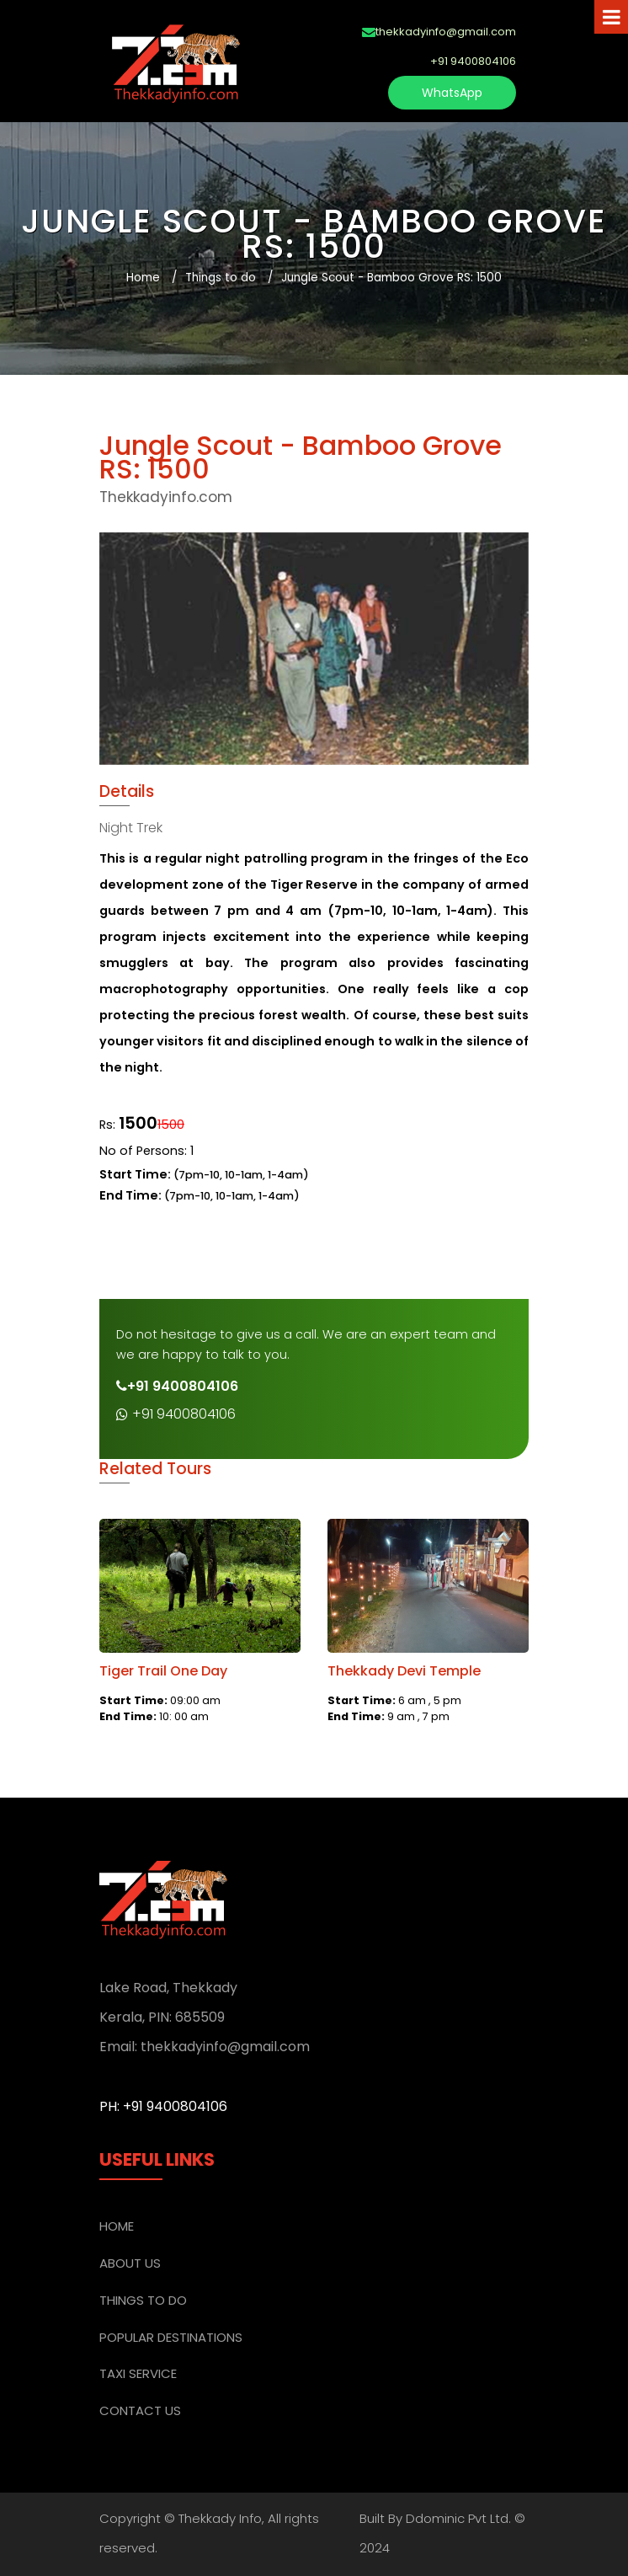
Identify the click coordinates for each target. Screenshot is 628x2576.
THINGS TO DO (143, 2300)
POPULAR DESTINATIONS (170, 2337)
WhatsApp (452, 92)
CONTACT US (140, 2410)
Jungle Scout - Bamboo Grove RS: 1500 (391, 278)
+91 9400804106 (176, 1414)
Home (143, 278)
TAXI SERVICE (138, 2373)
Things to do (220, 278)
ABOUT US (130, 2263)
